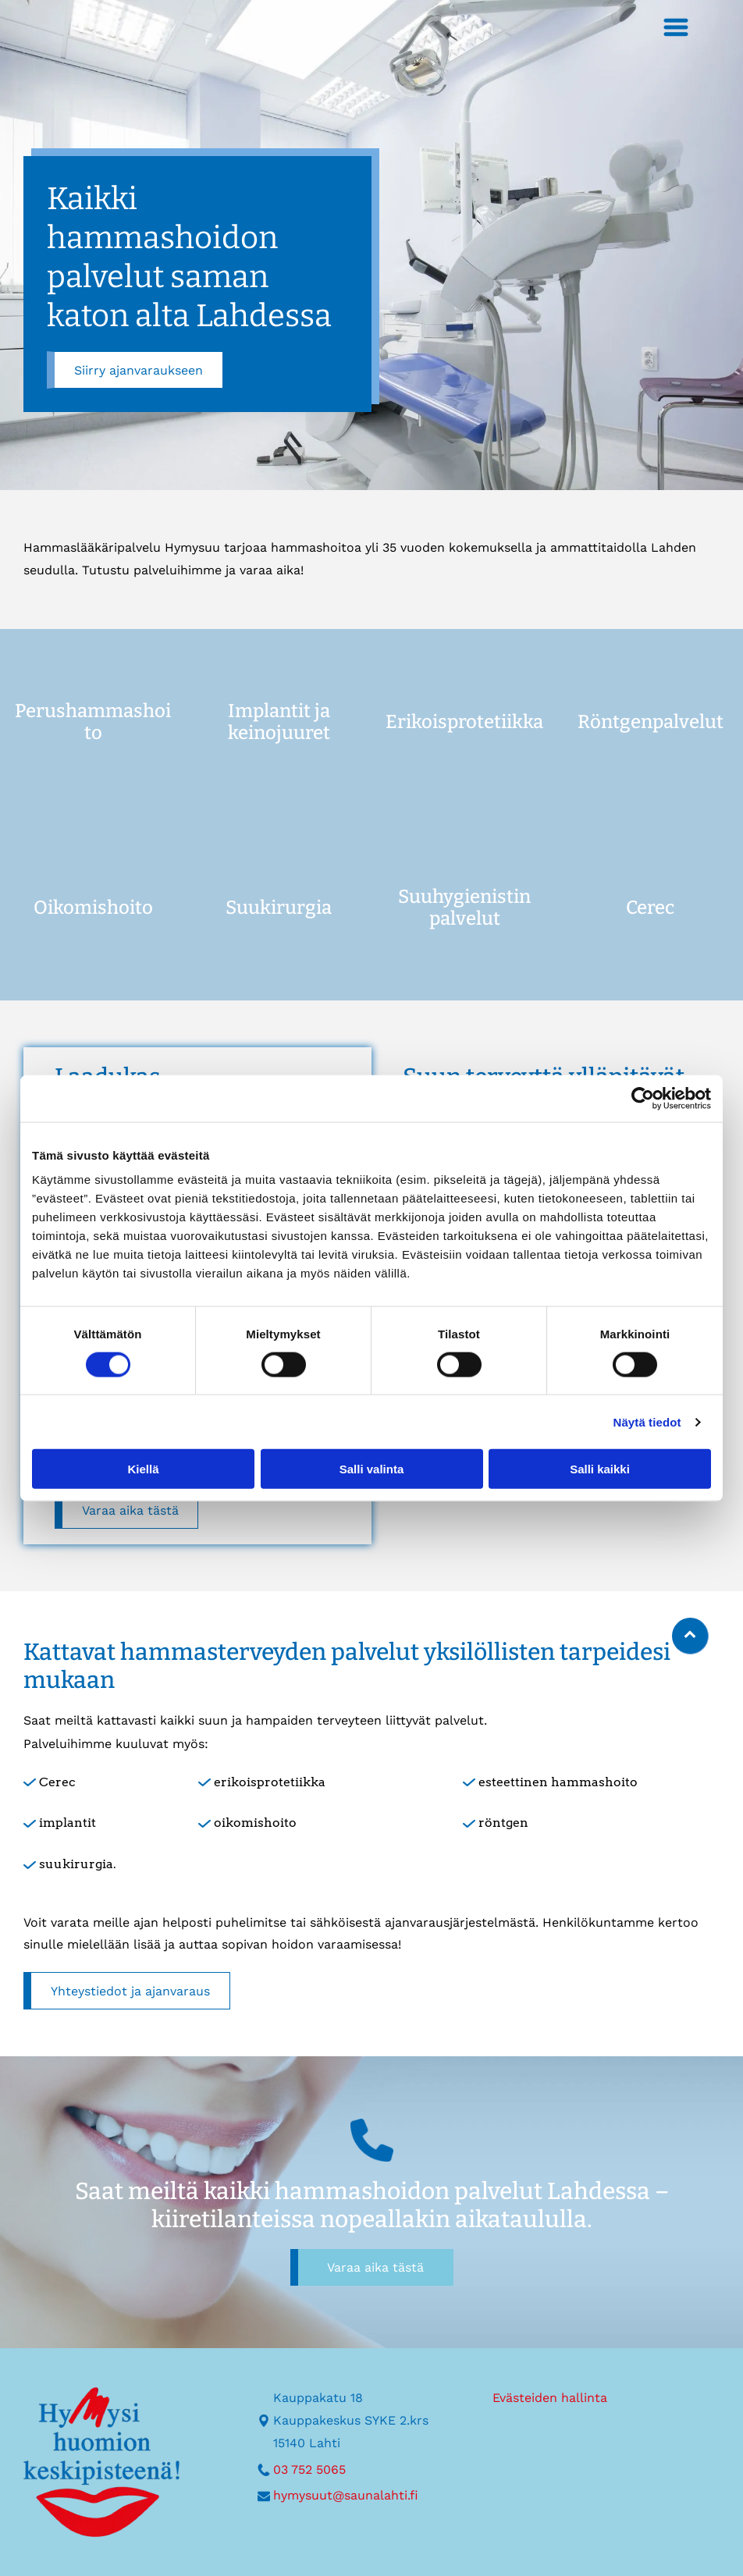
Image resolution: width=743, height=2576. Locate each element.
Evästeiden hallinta (549, 2397)
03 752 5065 (309, 2469)
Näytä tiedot (647, 1421)
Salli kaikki (600, 1469)
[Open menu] (666, 27)
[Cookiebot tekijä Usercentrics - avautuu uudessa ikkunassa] (642, 1098)
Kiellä (142, 1469)
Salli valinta (372, 1469)
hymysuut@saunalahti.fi (345, 2495)
